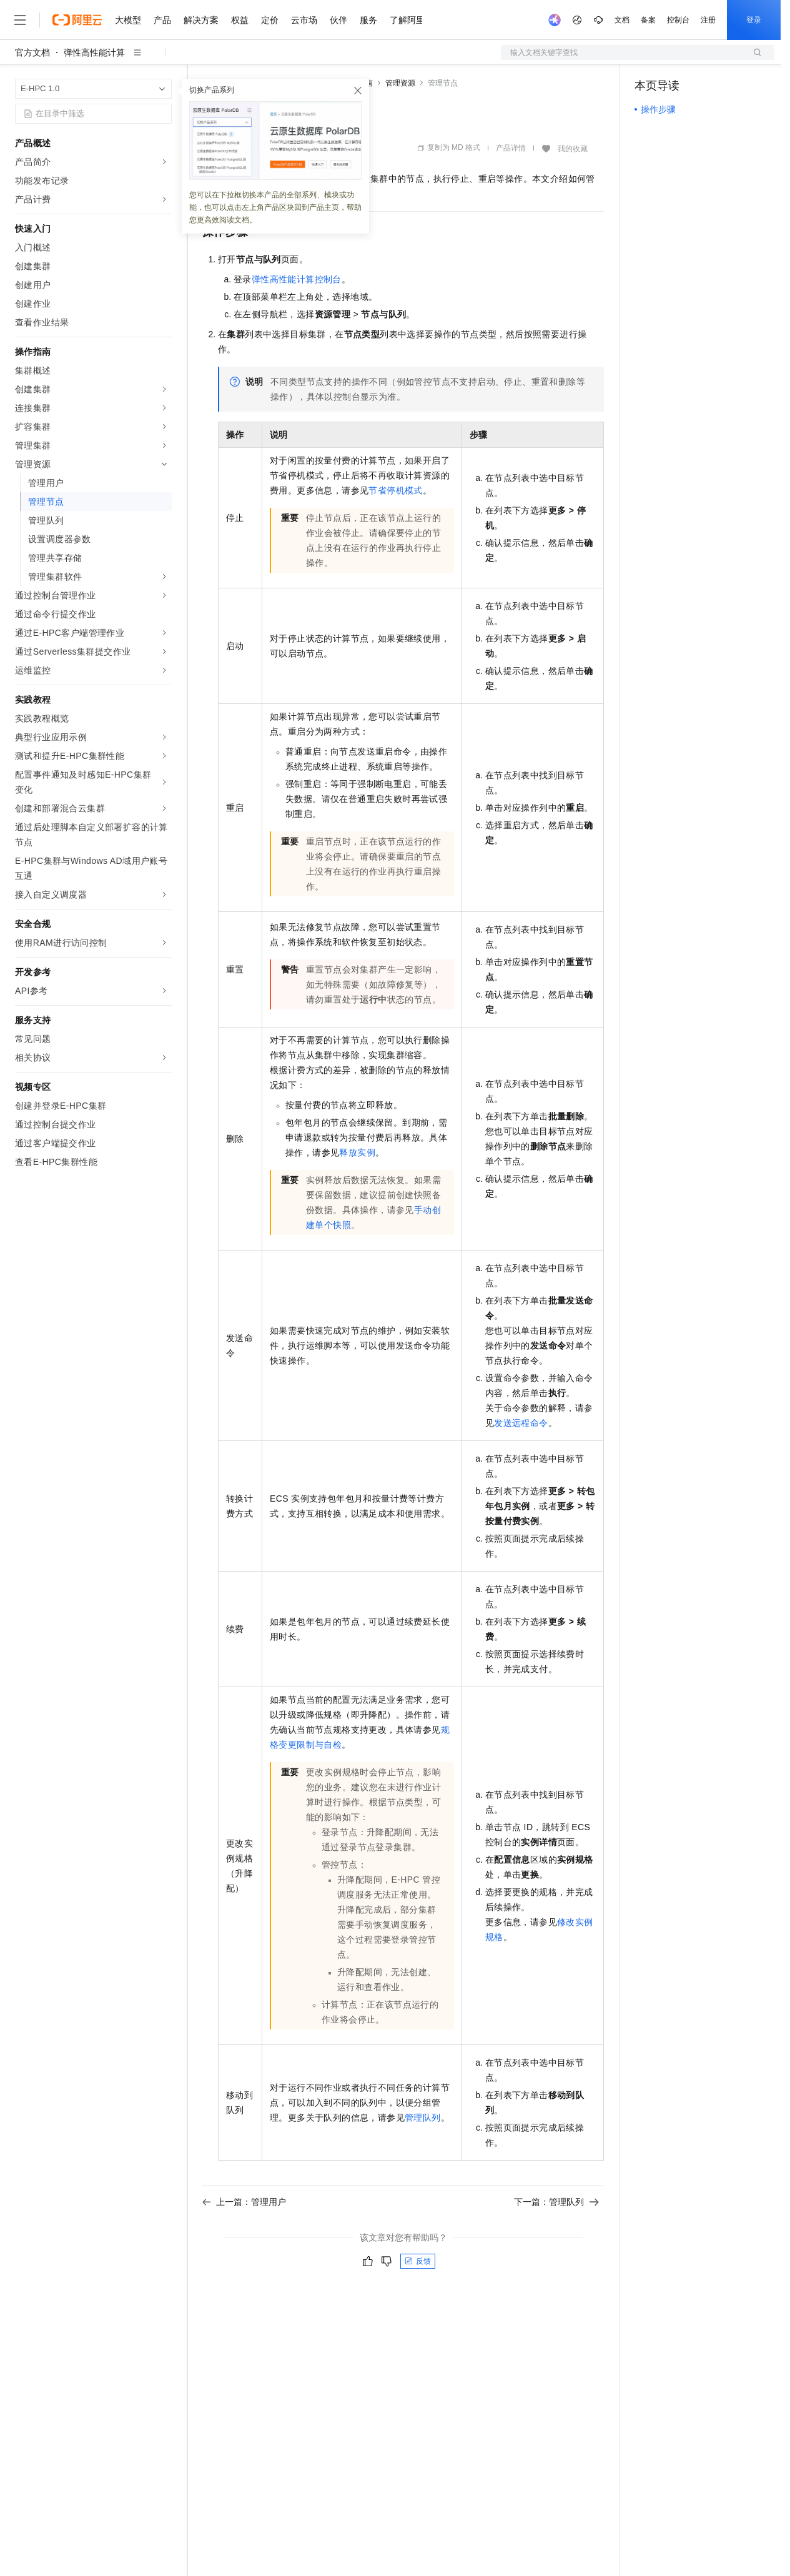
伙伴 (338, 20)
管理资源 (400, 83)
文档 (622, 20)
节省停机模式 (395, 490)
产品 (162, 20)
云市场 (304, 20)
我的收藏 (573, 148)
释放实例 (357, 1152)
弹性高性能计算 (94, 52)
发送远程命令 (521, 1423)
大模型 (128, 20)
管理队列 (423, 2118)
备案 (648, 20)
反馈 (418, 2261)
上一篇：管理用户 (244, 2202)
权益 (240, 20)
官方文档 (32, 52)
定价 (270, 20)
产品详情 (511, 148)
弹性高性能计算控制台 (297, 279)
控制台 (678, 20)
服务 (368, 20)
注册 (708, 20)
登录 (753, 20)
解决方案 (201, 20)
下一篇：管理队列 (556, 2202)
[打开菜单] (20, 20)
